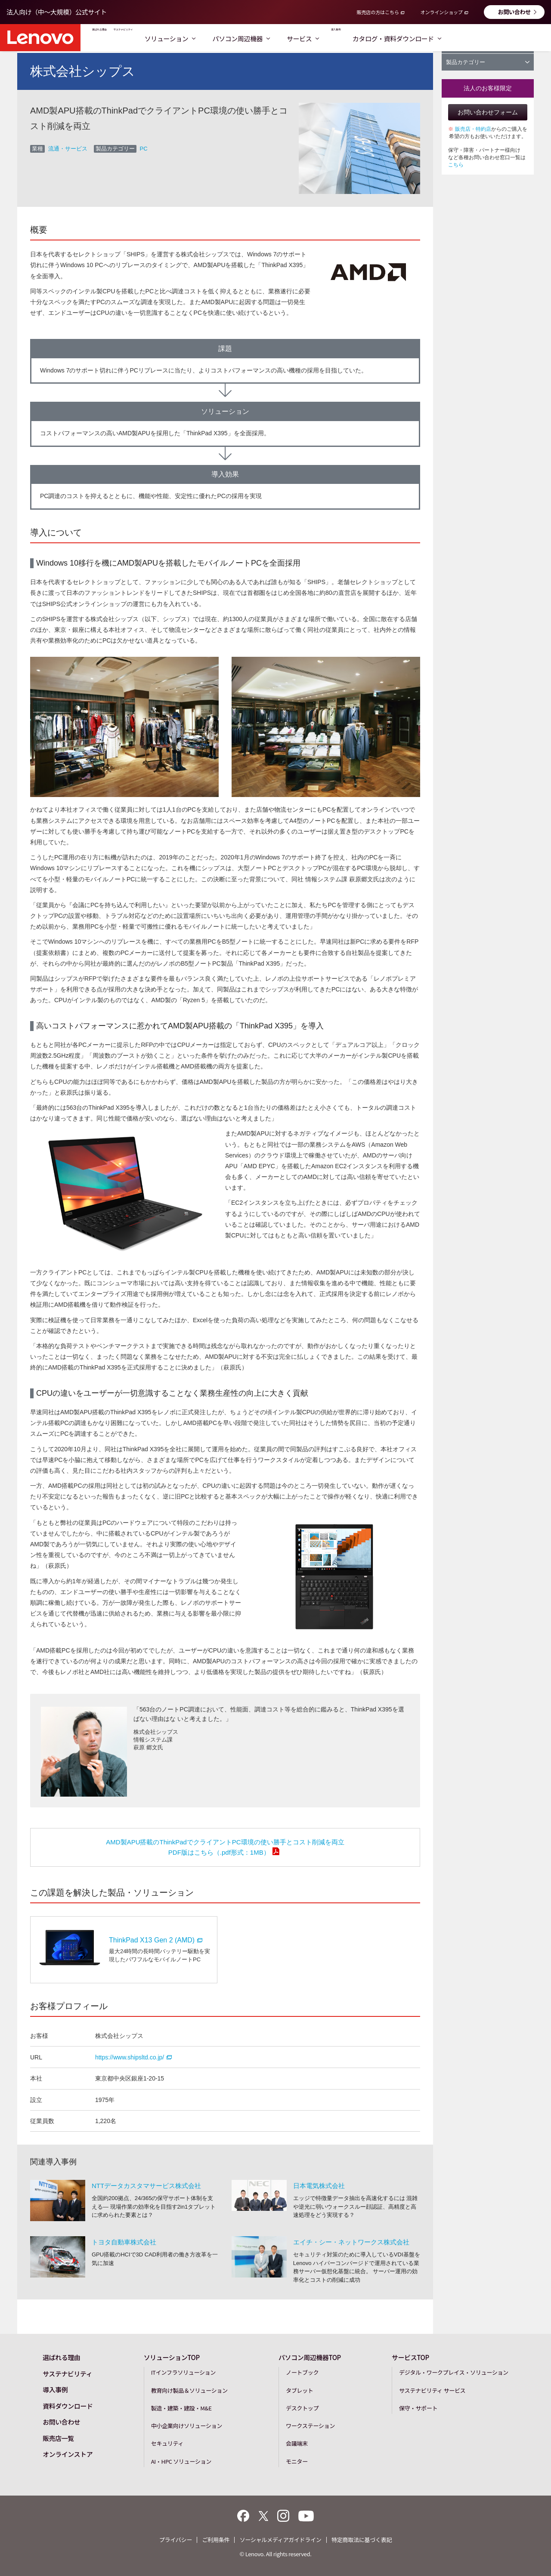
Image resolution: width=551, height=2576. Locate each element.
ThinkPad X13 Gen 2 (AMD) (155, 1940)
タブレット (299, 2390)
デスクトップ (302, 2408)
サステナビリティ (176, 38)
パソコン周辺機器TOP (310, 2357)
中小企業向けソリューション (186, 2426)
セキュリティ (167, 2443)
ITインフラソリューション (183, 2372)
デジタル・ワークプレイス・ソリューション (453, 2372)
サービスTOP (410, 2357)
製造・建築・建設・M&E (181, 2408)
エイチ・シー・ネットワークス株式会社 (351, 2242)
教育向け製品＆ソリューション (189, 2390)
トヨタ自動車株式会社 (124, 2242)
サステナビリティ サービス (432, 2390)
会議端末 (297, 2443)
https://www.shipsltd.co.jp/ (133, 2057)
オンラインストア (68, 2454)
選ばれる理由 (116, 38)
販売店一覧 (58, 2438)
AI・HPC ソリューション (181, 2461)
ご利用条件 (215, 2540)
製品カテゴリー (487, 62)
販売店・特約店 (473, 129)
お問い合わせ (514, 12)
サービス (376, 38)
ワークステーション (310, 2426)
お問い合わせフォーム (488, 112)
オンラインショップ (441, 12)
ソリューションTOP (172, 2357)
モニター (297, 2461)
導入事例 (422, 38)
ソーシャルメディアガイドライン (281, 2540)
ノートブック (302, 2372)
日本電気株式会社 (319, 2185)
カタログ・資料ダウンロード (496, 38)
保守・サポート (418, 2408)
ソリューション (243, 38)
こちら (456, 165)
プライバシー (175, 2540)
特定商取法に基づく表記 (361, 2540)
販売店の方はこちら (378, 12)
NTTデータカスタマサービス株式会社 (146, 2185)
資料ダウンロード (68, 2405)
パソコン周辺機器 (315, 38)
